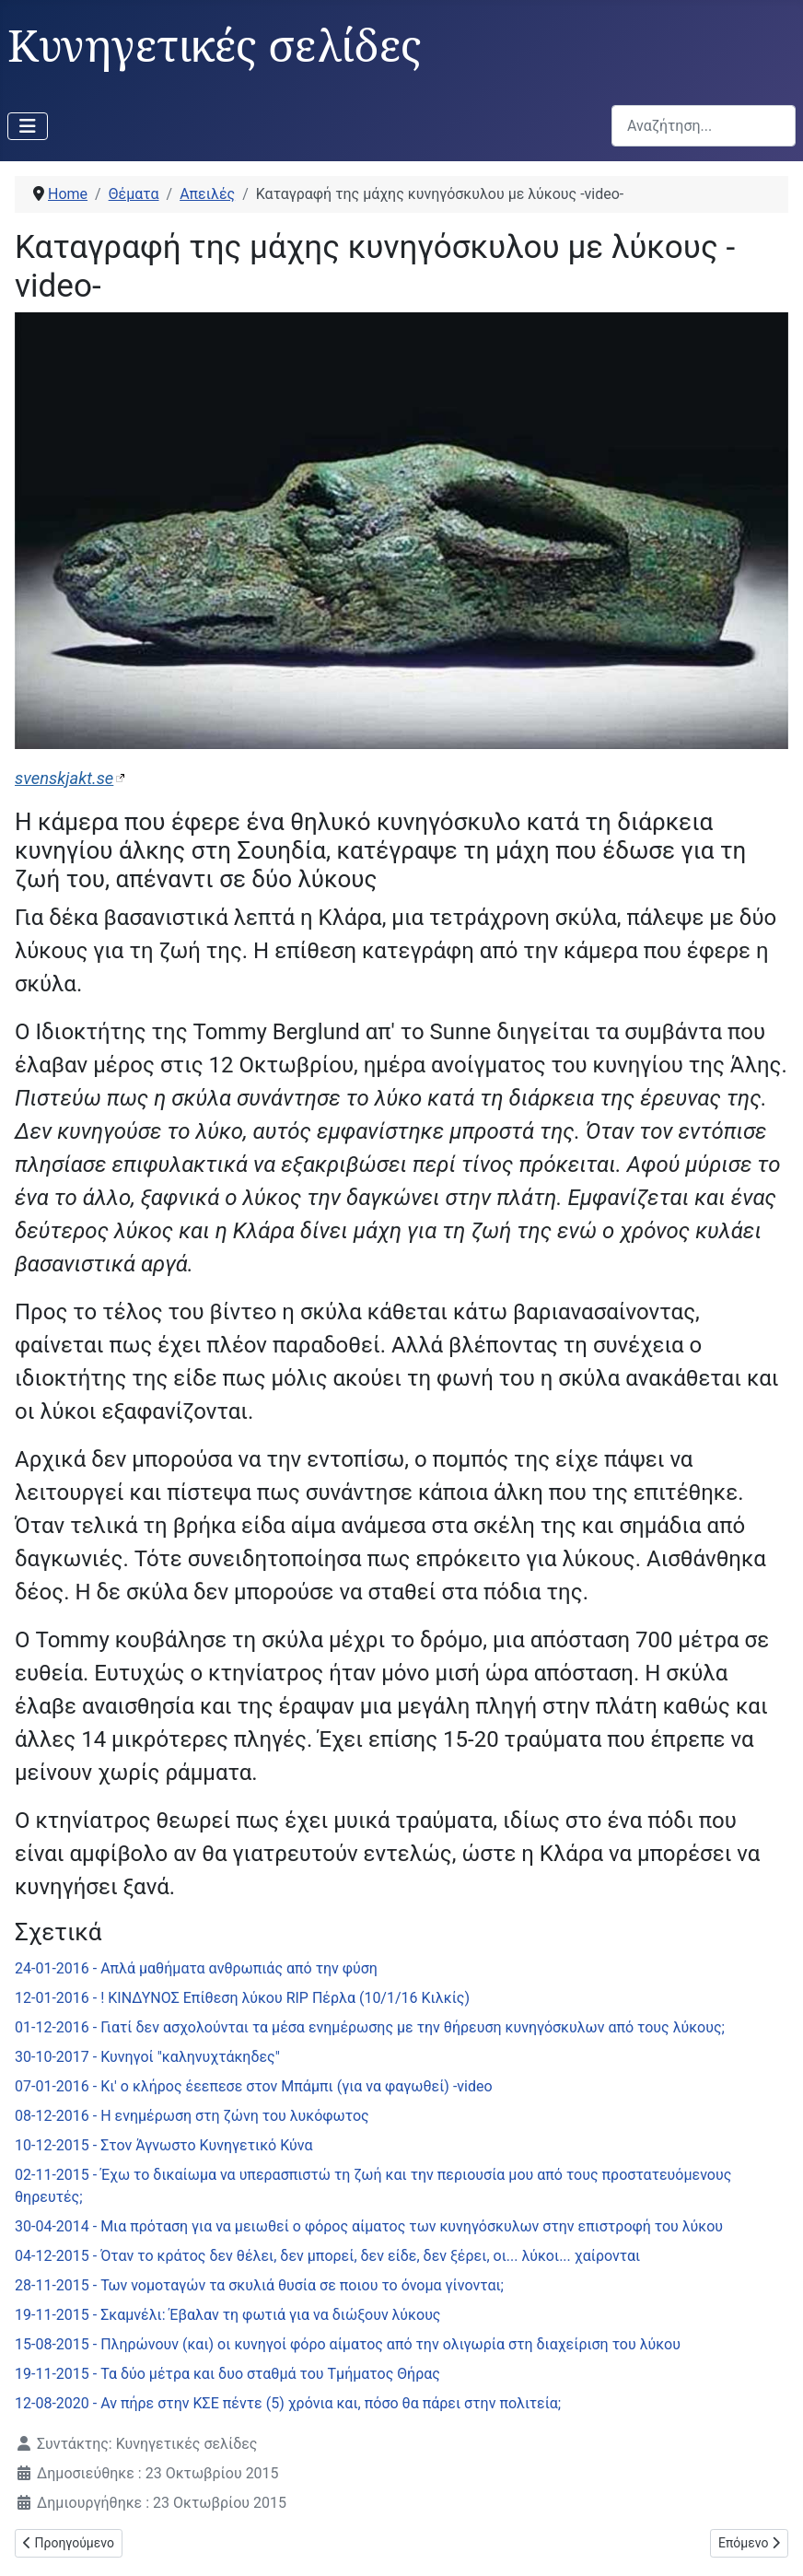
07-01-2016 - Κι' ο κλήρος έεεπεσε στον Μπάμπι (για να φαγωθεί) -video (254, 2086)
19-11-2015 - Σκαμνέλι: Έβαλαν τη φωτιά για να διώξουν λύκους (227, 2315)
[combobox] (703, 125)
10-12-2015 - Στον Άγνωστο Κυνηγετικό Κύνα (163, 2145)
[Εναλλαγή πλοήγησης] (27, 126)
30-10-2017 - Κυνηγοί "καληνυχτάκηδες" (147, 2057)
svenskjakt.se (64, 778)
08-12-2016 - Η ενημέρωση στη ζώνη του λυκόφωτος (192, 2116)
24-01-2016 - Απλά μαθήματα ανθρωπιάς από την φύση (196, 1968)
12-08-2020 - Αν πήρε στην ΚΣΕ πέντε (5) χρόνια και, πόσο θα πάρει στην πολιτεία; (288, 2403)
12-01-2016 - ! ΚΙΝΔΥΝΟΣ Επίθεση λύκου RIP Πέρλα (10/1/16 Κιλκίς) (242, 1998)
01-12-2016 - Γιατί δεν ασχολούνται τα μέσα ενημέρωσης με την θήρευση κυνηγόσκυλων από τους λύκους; (370, 2027)
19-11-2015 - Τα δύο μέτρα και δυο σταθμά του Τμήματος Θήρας (227, 2374)
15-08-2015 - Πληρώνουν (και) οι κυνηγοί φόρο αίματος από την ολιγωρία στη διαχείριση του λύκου (348, 2344)
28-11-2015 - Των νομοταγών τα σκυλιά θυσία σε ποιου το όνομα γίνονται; (259, 2285)
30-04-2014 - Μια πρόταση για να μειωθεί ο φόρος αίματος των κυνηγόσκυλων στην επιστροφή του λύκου (369, 2226)
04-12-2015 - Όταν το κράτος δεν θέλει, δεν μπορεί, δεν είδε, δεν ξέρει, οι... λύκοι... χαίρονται (327, 2256)
